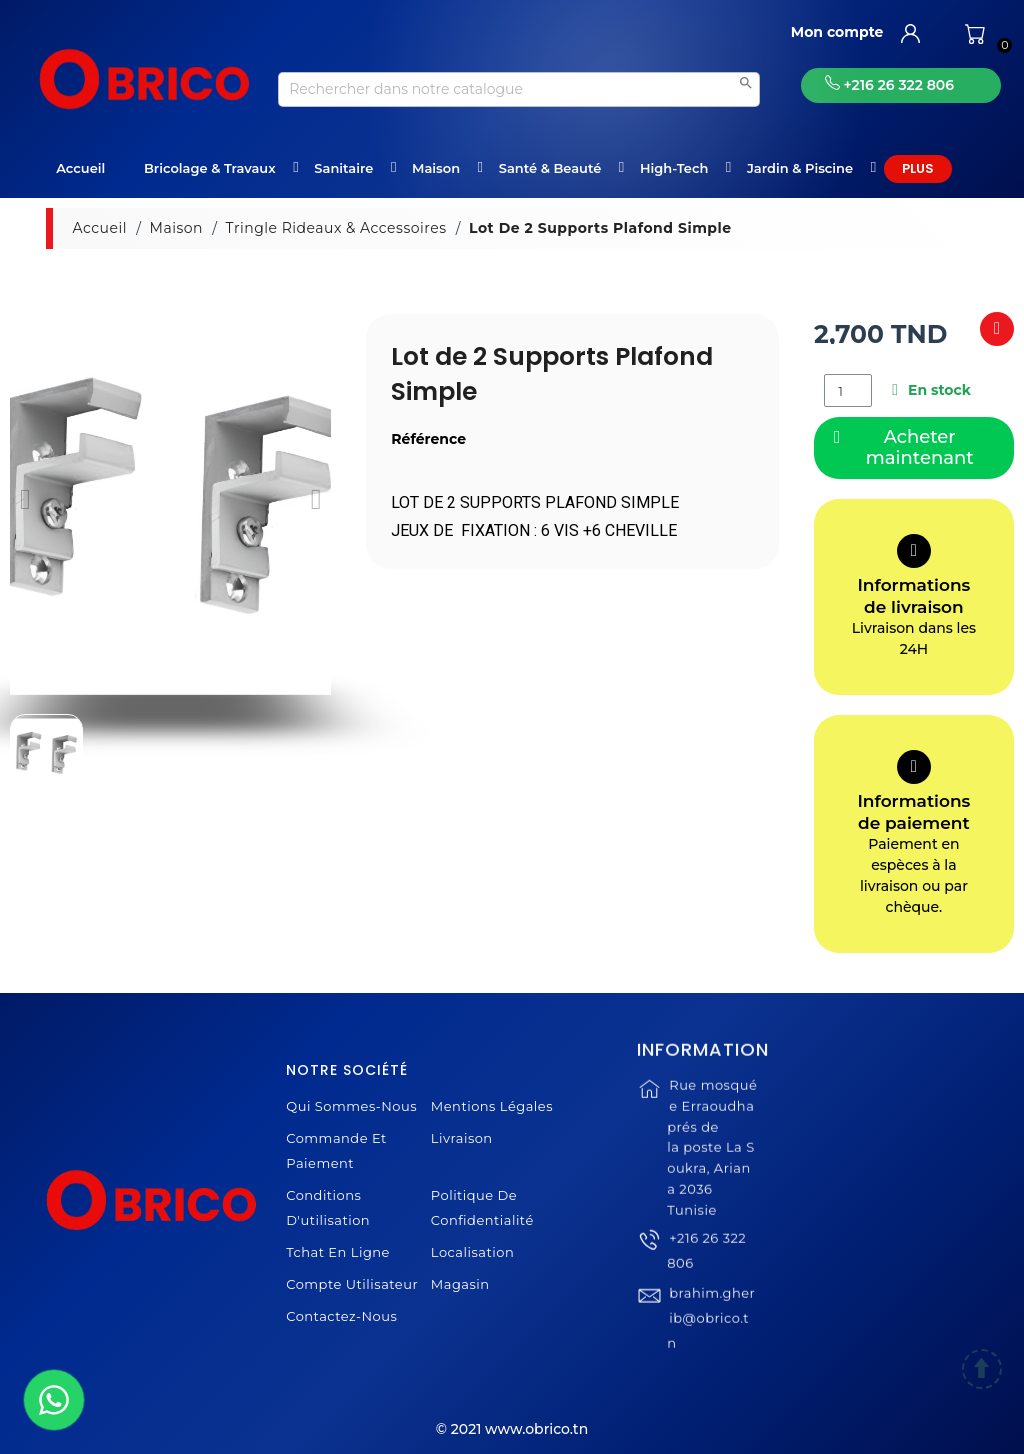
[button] (25, 498)
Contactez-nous (341, 1316)
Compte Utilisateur (352, 1284)
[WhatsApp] (54, 1400)
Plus (918, 168)
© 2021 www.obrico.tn (512, 1429)
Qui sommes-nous (351, 1106)
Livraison (462, 1138)
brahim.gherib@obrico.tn (711, 1343)
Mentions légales (492, 1106)
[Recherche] (519, 89)
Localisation (472, 1252)
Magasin (460, 1284)
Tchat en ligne (338, 1252)
